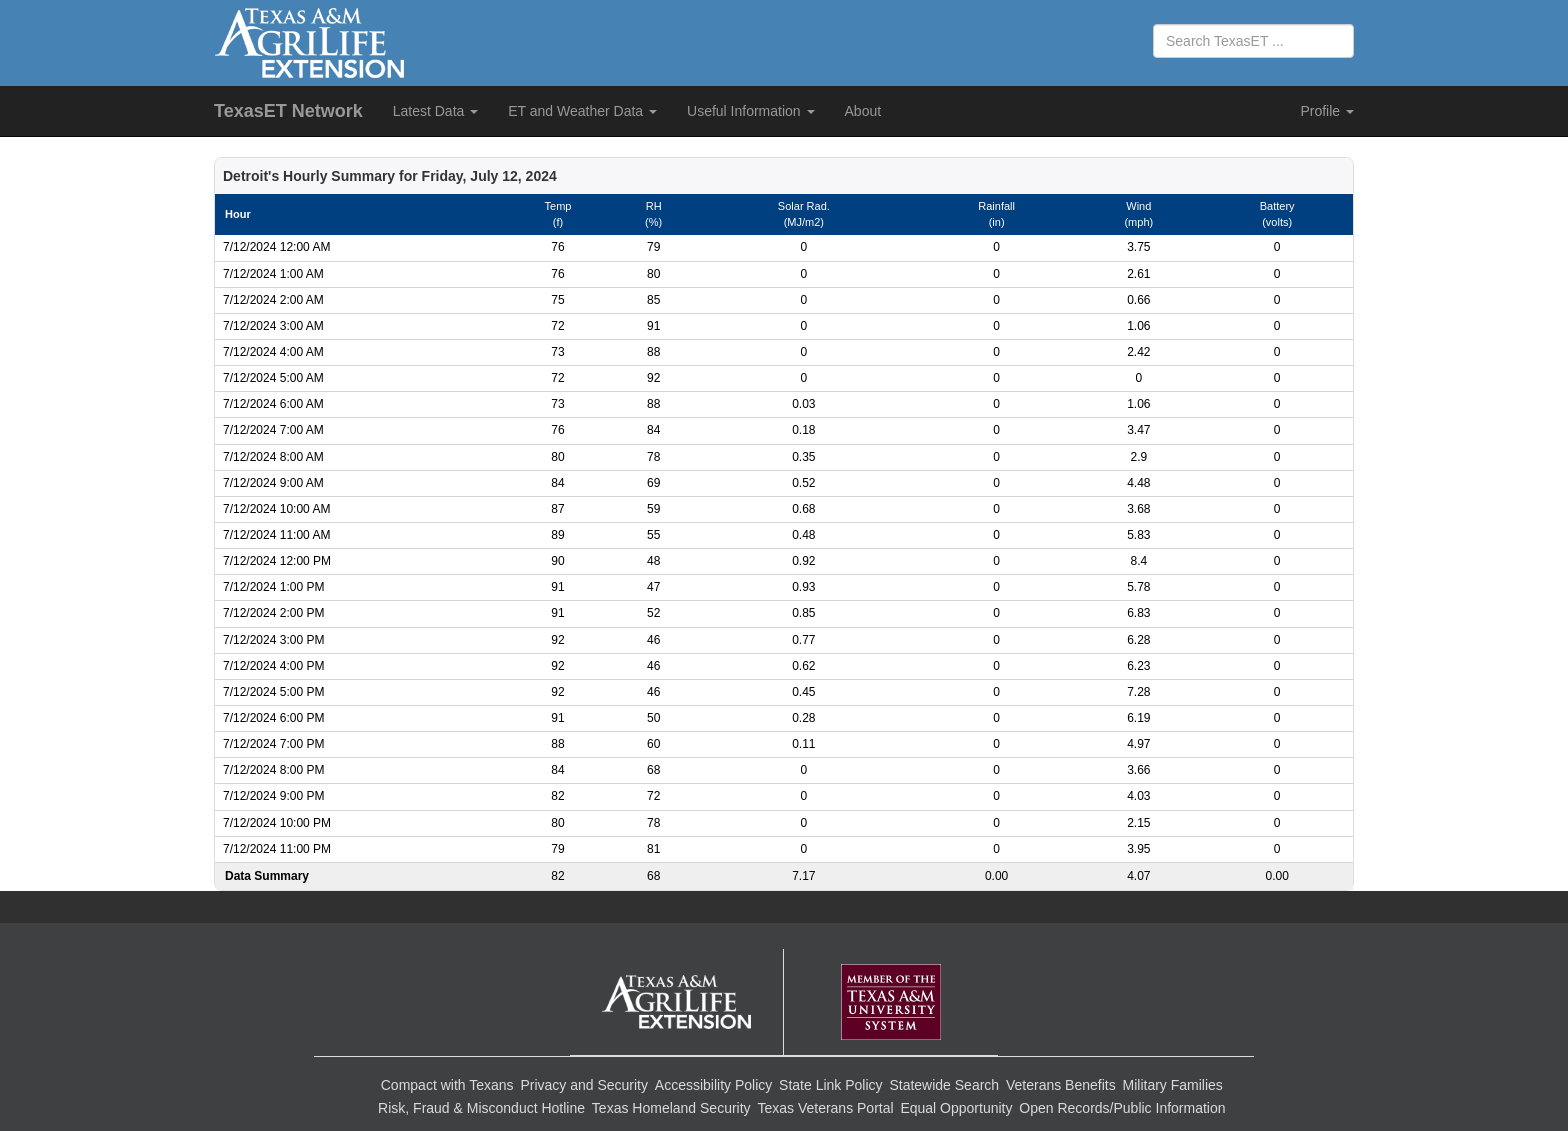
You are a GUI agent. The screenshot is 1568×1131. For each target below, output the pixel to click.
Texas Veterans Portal (825, 1108)
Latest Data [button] (436, 111)
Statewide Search (944, 1085)
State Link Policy (831, 1085)
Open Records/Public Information (1122, 1108)
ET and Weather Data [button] (582, 111)
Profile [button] (1327, 111)
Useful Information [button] (751, 111)
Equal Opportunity (956, 1108)
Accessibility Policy (713, 1085)
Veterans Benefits (1061, 1085)
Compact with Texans (447, 1085)
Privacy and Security (584, 1085)
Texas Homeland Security (671, 1108)
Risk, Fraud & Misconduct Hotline (481, 1108)
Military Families (1173, 1085)
